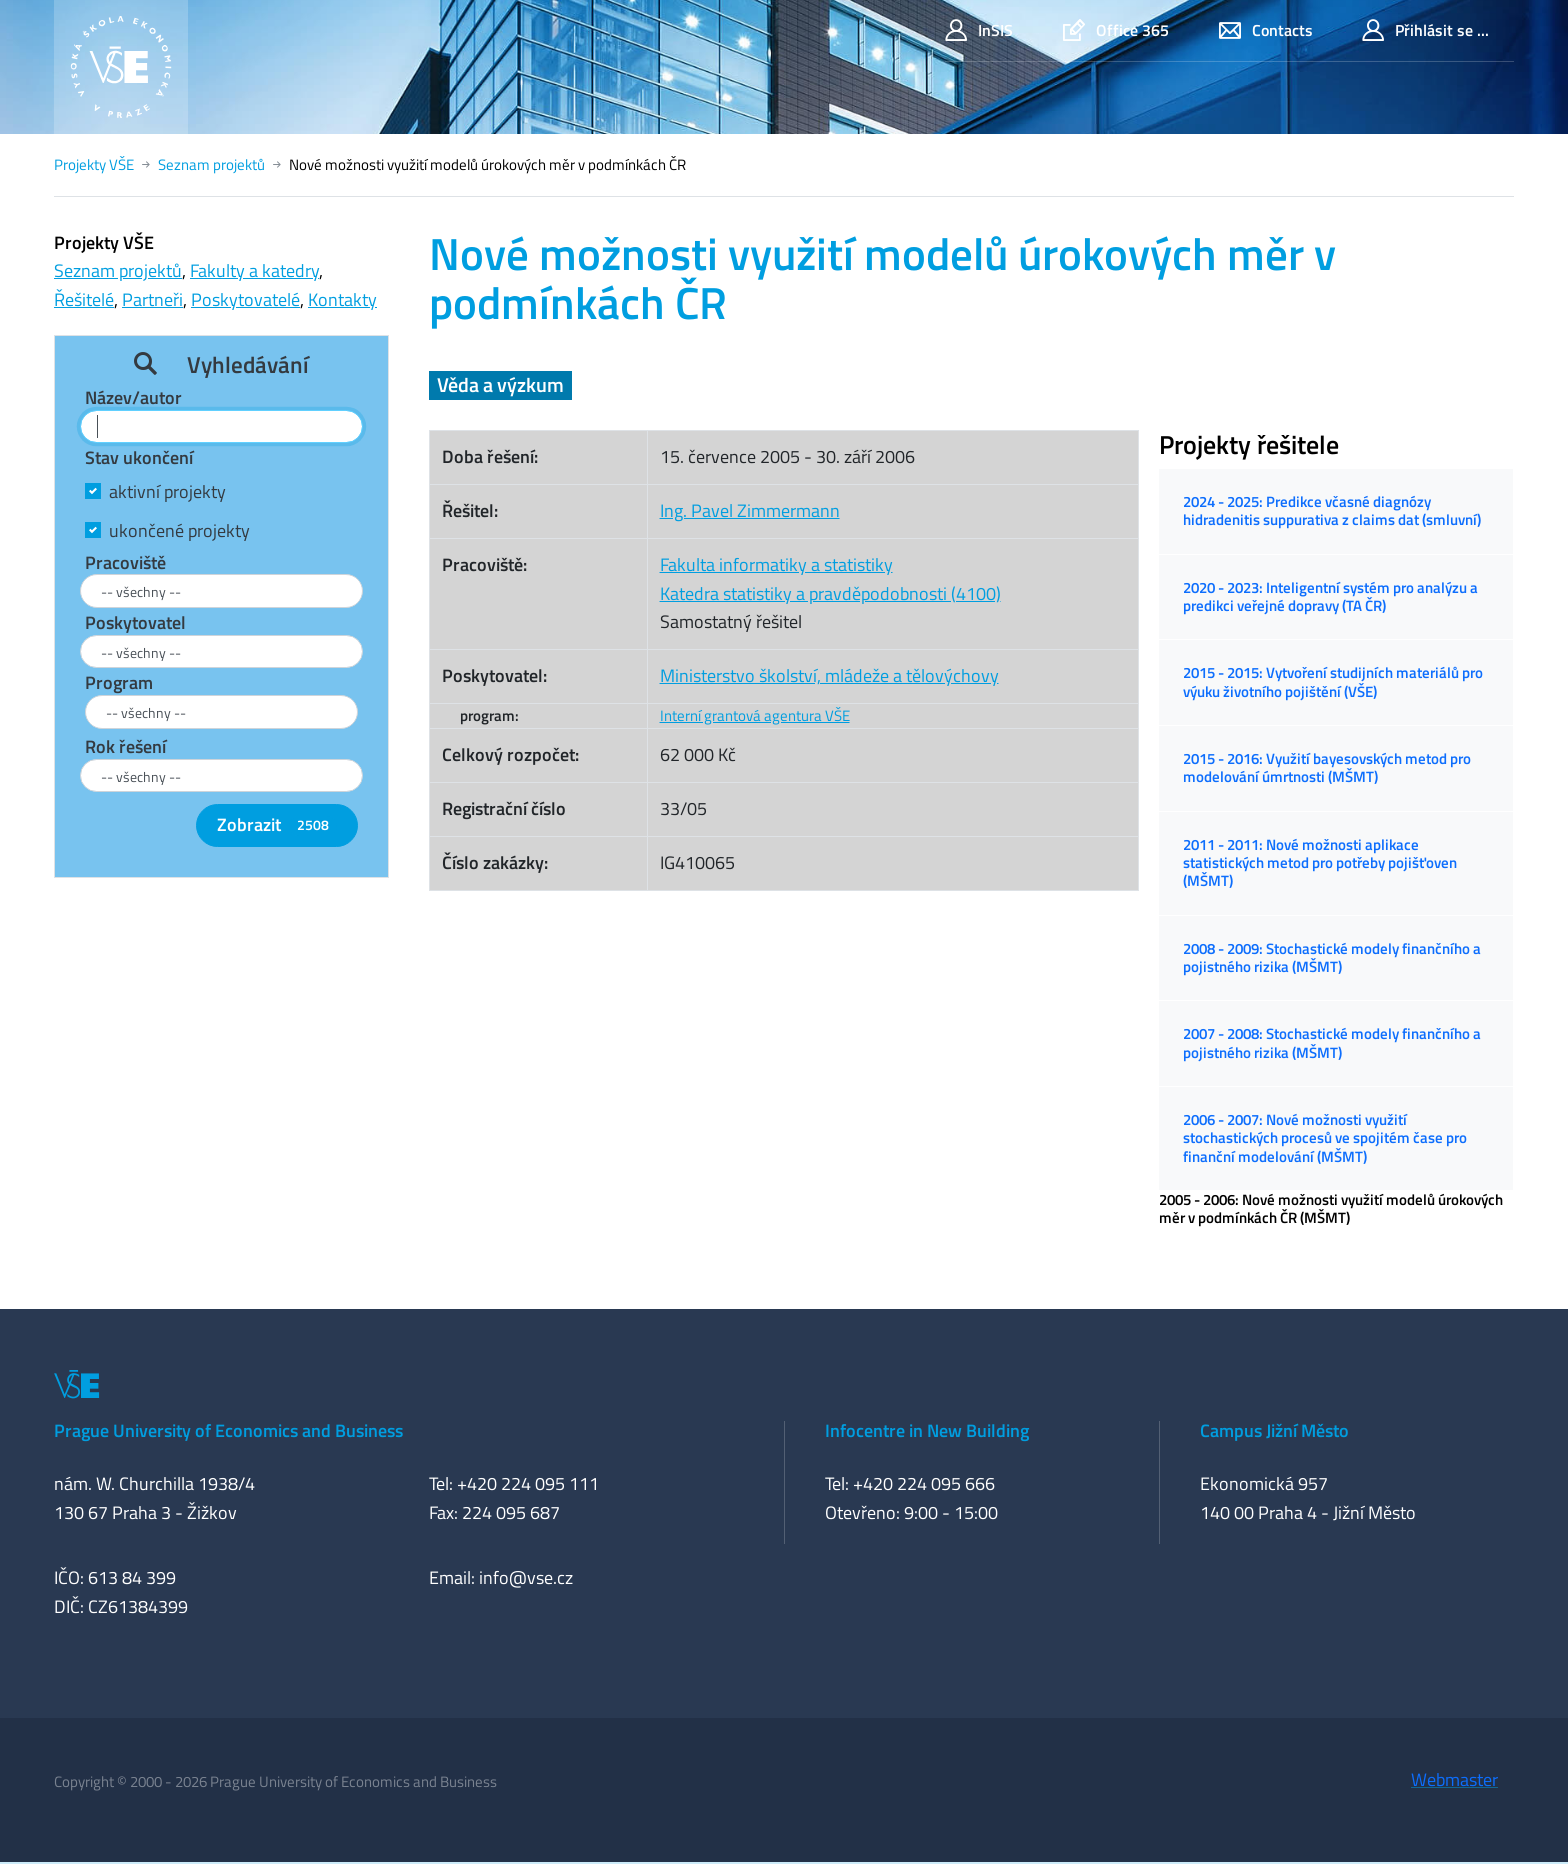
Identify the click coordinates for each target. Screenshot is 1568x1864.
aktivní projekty (167, 491)
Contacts (1266, 30)
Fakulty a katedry (254, 270)
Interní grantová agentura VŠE (755, 715)
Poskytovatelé (245, 299)
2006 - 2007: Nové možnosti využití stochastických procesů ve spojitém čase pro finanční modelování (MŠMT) (1325, 1138)
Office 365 (1116, 30)
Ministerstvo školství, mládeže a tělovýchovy (829, 675)
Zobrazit (277, 824)
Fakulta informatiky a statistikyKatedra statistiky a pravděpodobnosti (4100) (830, 579)
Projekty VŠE (94, 164)
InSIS (979, 30)
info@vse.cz (526, 1577)
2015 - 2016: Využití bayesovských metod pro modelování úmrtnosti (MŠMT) (1327, 767)
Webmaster (1454, 1779)
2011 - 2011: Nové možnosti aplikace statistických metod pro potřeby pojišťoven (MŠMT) (1320, 863)
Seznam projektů (211, 164)
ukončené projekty (179, 530)
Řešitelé (84, 299)
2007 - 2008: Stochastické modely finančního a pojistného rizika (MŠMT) (1332, 1042)
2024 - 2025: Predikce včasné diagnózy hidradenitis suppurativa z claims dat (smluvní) (1332, 510)
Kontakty (342, 299)
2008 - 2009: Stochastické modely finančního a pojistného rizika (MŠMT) (1332, 957)
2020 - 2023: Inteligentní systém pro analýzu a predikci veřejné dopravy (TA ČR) (1330, 596)
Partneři (152, 299)
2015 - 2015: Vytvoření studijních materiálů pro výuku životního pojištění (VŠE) (1333, 681)
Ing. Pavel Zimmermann (750, 510)
